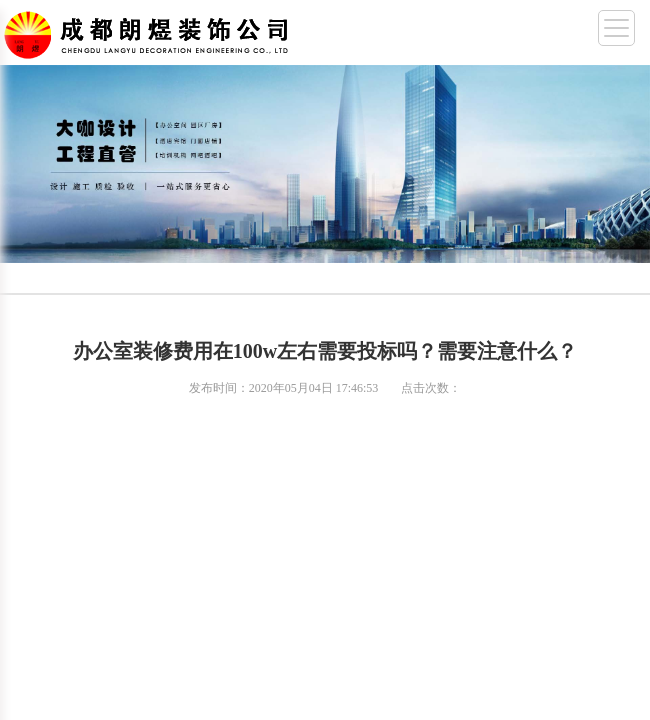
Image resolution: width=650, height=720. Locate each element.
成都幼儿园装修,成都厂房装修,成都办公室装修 (150, 30)
